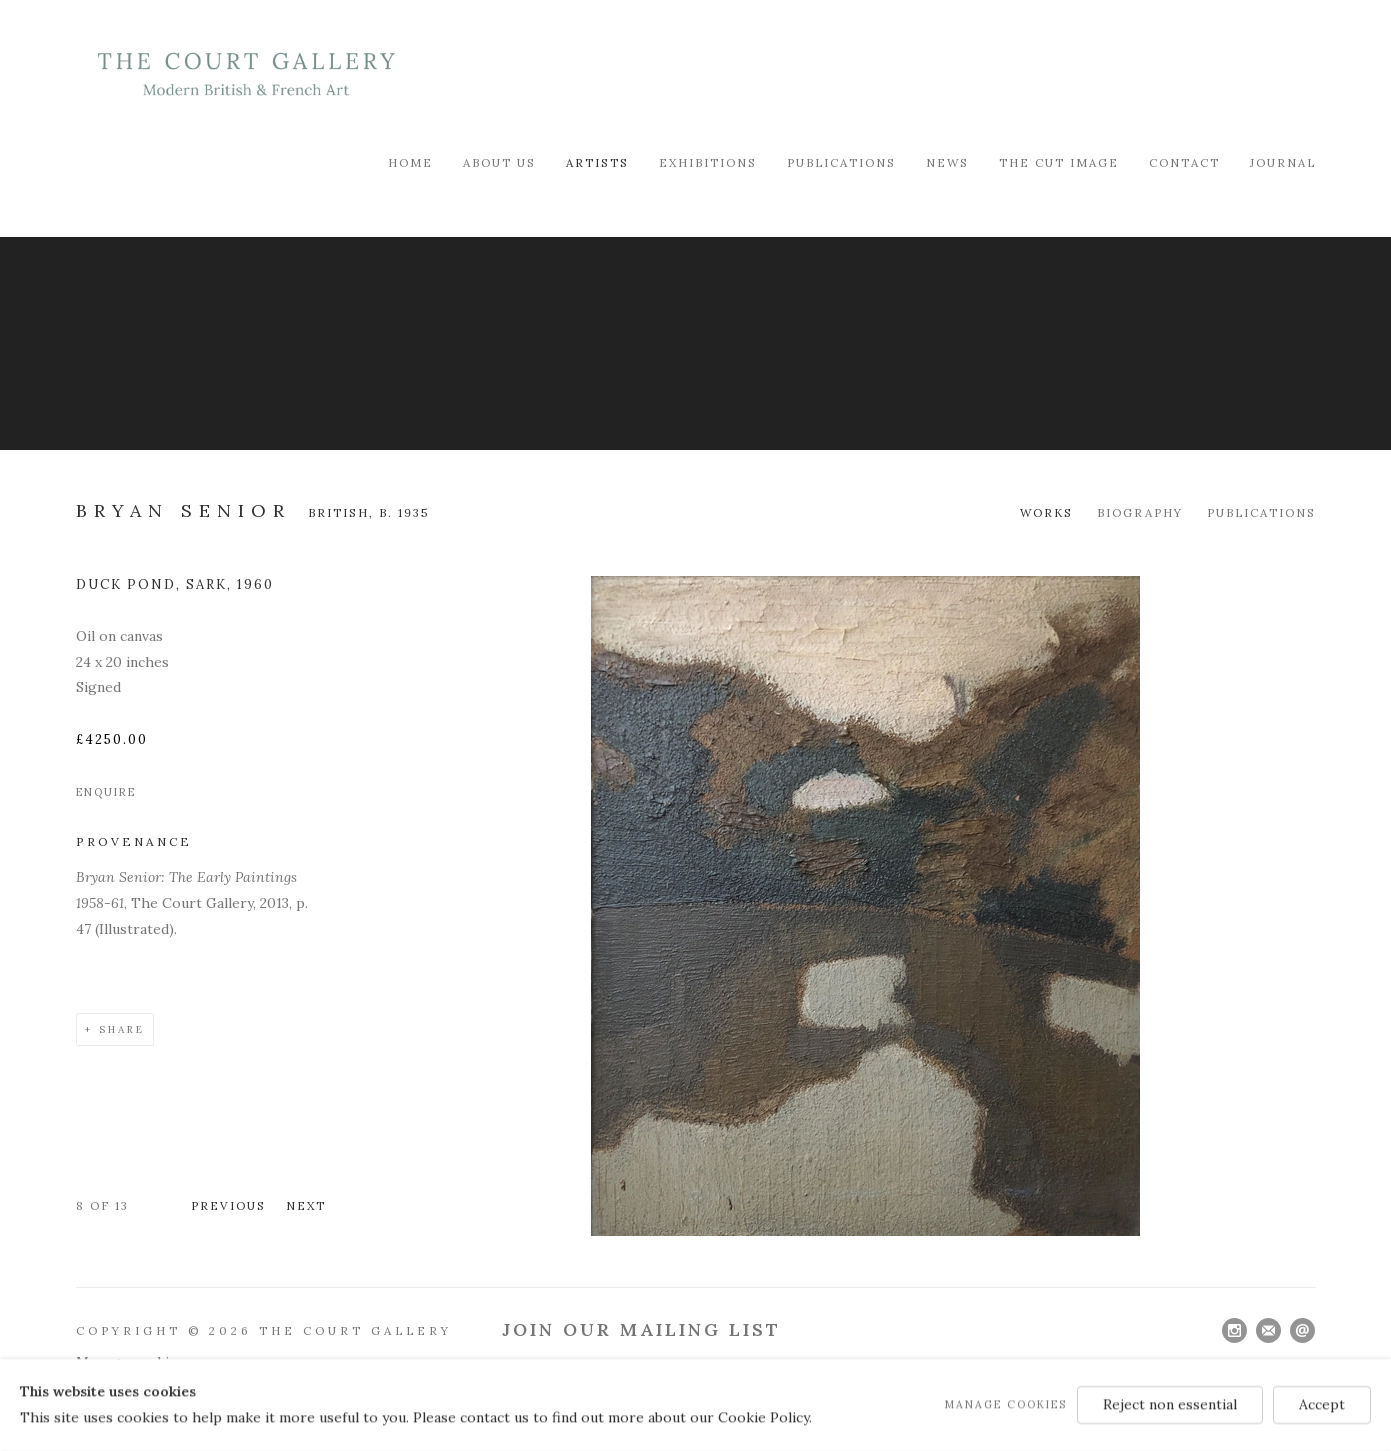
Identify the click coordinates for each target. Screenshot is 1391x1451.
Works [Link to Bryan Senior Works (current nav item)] (1046, 512)
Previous (228, 1205)
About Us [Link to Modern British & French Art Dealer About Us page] (499, 162)
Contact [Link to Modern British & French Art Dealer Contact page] (1184, 162)
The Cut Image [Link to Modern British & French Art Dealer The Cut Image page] (1059, 162)
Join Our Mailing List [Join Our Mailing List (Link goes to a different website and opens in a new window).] (641, 1329)
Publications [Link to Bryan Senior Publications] (1261, 512)
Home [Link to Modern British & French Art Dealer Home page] (410, 162)
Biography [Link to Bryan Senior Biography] (1140, 512)
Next (306, 1205)
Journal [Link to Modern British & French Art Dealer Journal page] (1283, 162)
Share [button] (122, 1029)
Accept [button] (1322, 1404)
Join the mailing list (1268, 1330)
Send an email (1302, 1330)
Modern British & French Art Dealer (246, 74)
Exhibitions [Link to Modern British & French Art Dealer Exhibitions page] (708, 162)
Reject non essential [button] (1170, 1404)
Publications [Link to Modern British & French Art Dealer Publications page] (841, 162)
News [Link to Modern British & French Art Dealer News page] (947, 162)
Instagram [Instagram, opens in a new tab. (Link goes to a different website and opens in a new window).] (1234, 1331)
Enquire (106, 792)
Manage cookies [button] (1006, 1404)
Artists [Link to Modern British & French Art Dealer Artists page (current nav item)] (597, 162)
